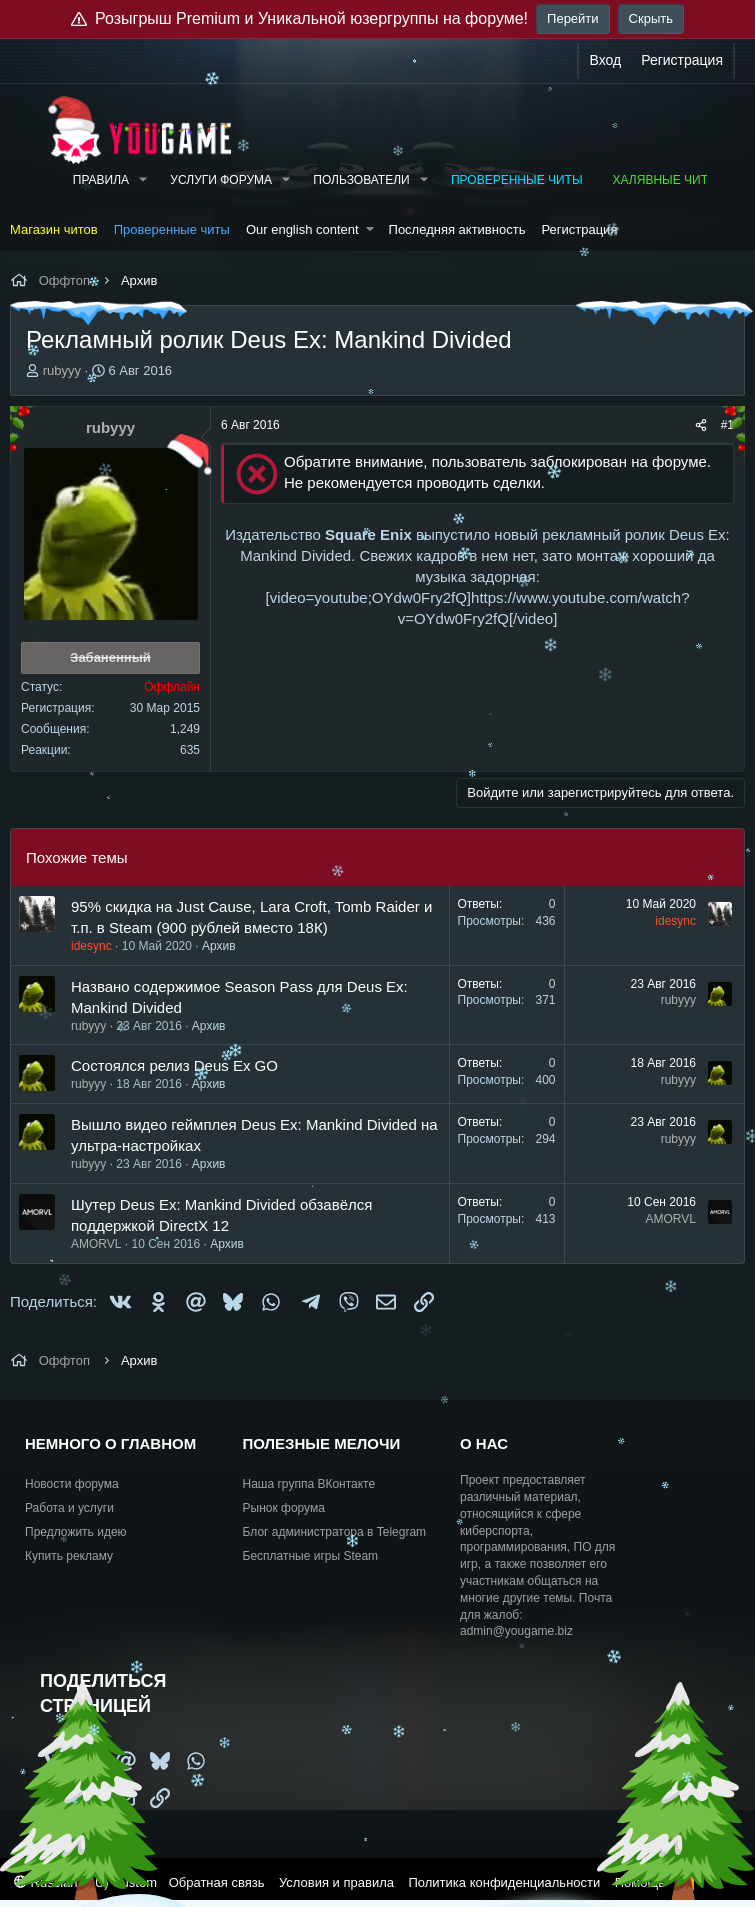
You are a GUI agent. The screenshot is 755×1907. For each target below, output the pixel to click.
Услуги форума (221, 180)
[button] (143, 180)
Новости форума (72, 1484)
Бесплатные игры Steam (311, 1556)
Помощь (640, 1882)
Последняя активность (457, 229)
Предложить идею (76, 1532)
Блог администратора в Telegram (335, 1532)
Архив (219, 946)
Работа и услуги (69, 1508)
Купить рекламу (69, 1556)
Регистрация (579, 229)
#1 (727, 425)
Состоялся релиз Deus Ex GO (174, 1065)
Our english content (302, 229)
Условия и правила (336, 1882)
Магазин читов (54, 229)
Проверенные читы (517, 180)
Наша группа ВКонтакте (309, 1484)
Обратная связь (217, 1882)
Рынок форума (284, 1508)
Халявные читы (666, 180)
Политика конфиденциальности (504, 1882)
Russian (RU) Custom (85, 1882)
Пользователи (361, 180)
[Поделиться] (701, 425)
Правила (101, 180)
